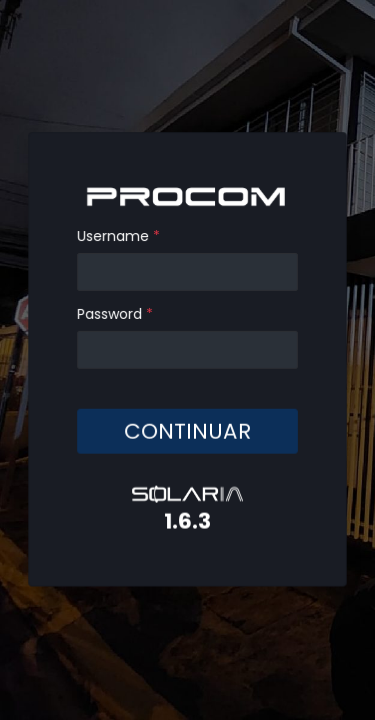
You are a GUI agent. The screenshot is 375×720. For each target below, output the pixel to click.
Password (116, 314)
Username (119, 237)
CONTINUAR (187, 430)
